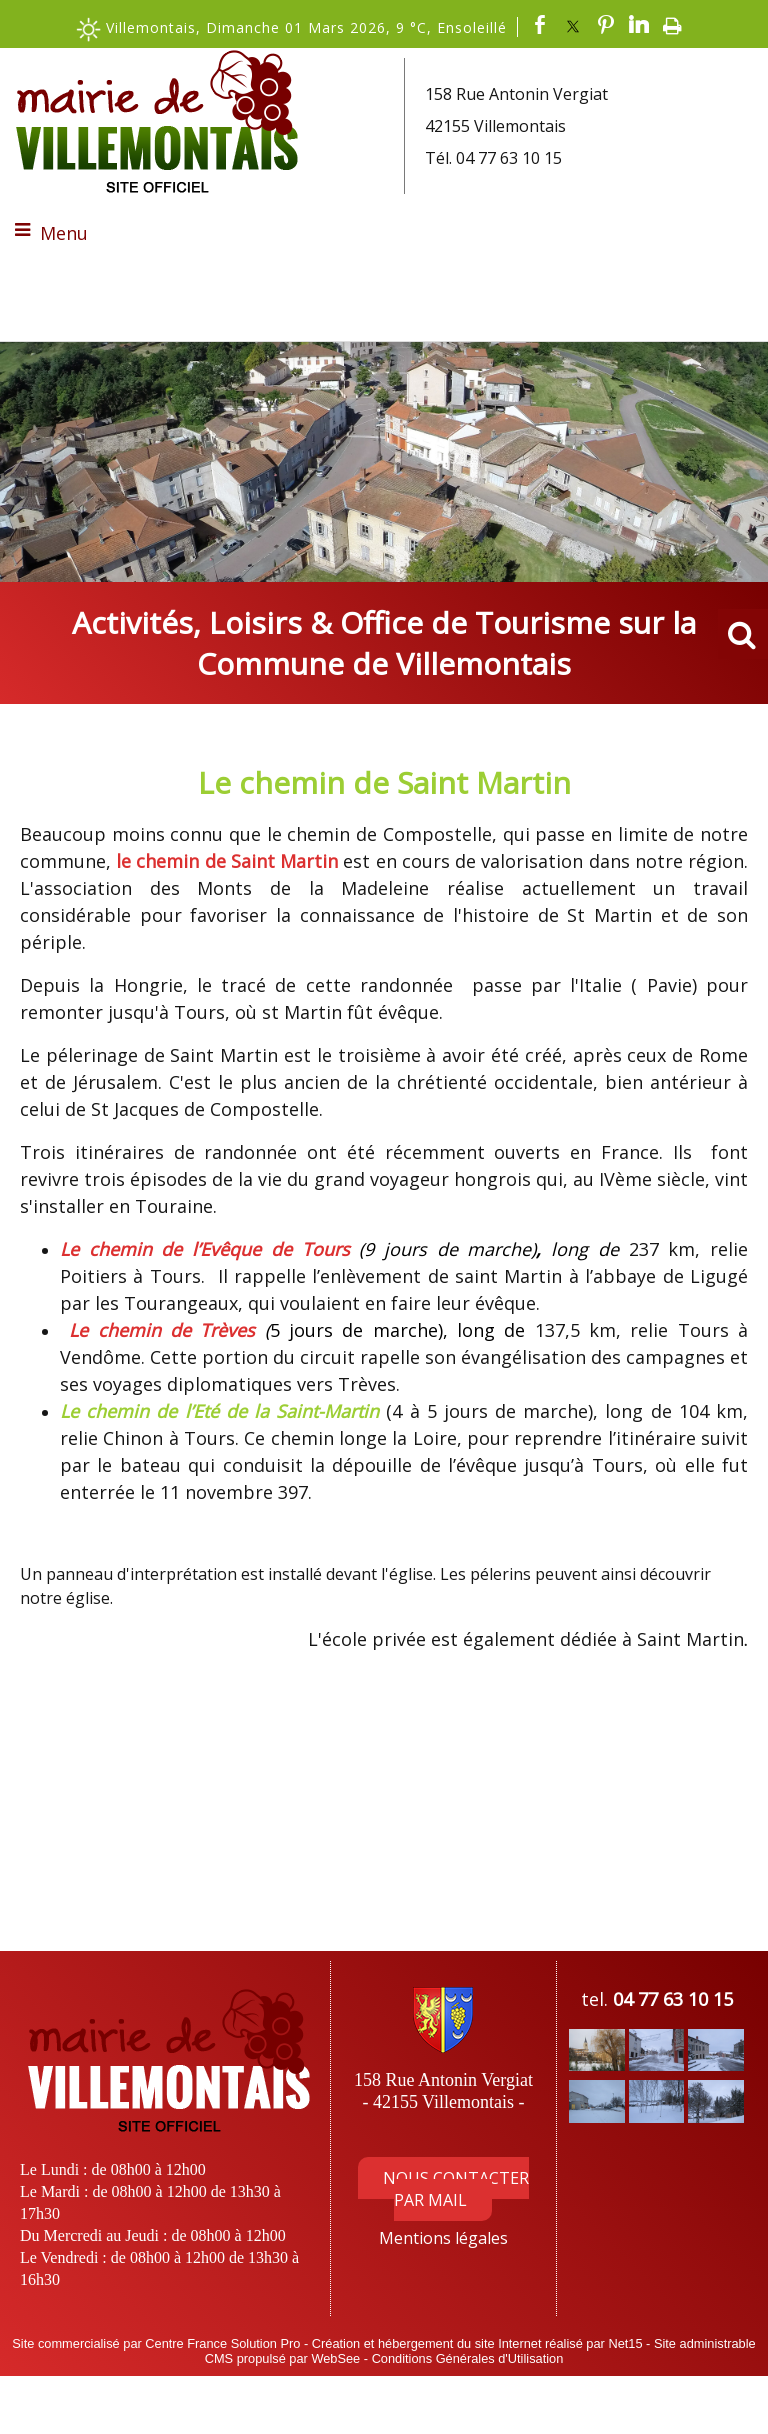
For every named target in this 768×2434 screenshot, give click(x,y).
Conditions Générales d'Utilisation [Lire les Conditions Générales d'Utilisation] (468, 2358)
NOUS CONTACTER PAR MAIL (456, 2189)
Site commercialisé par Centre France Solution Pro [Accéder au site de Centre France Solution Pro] (156, 2343)
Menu (64, 233)
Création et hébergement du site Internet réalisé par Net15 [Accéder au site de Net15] (477, 2343)
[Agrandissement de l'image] (597, 2065)
